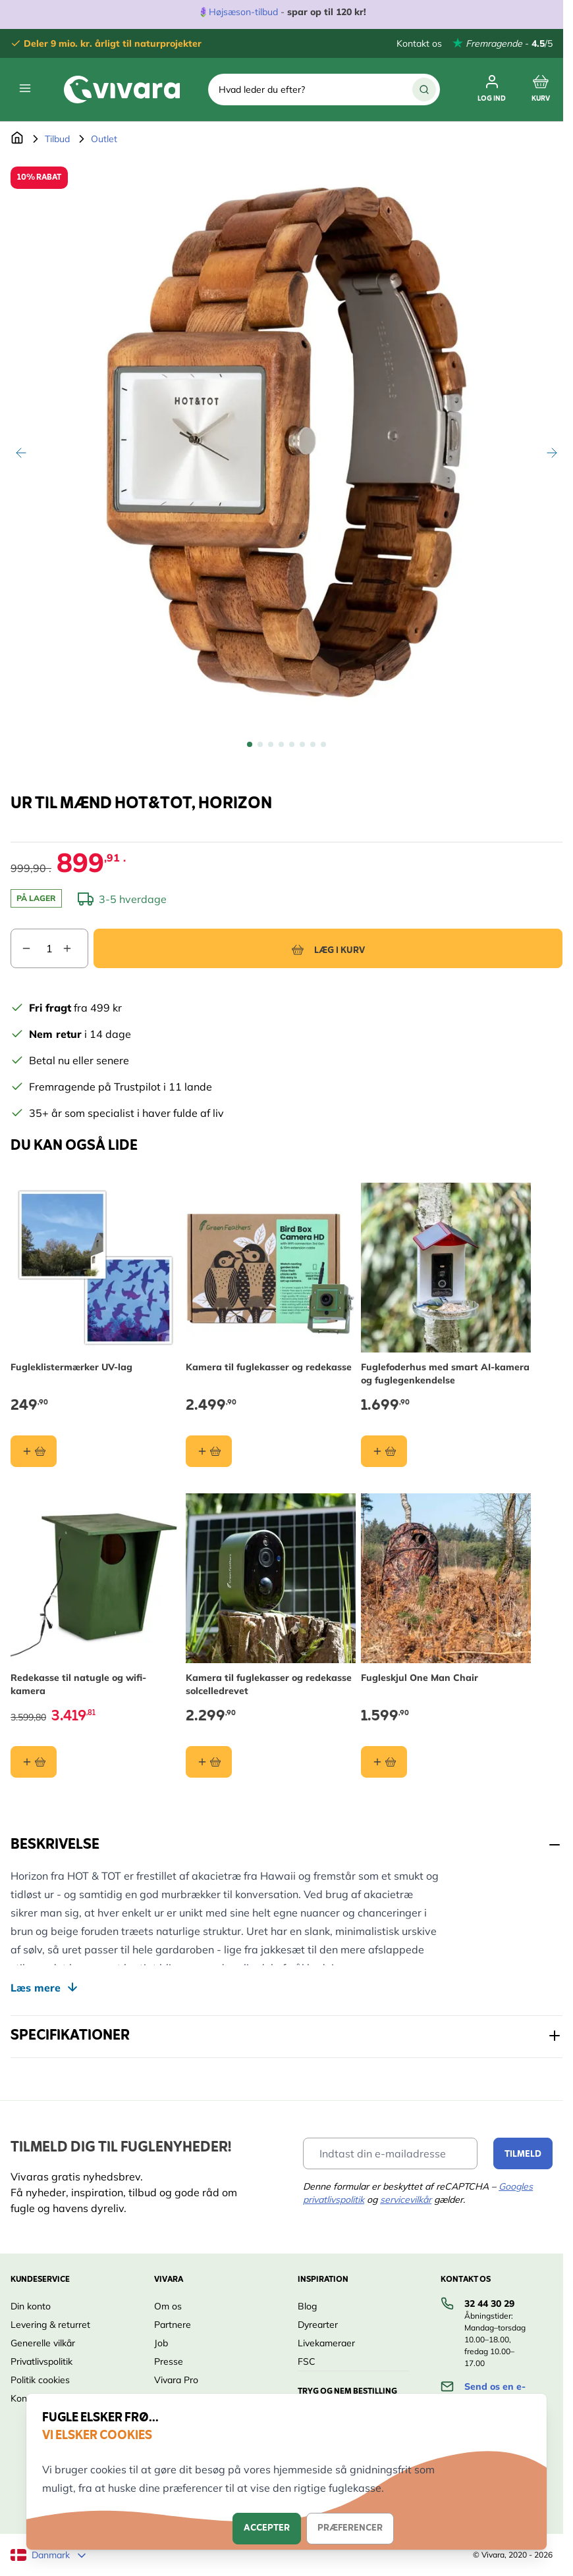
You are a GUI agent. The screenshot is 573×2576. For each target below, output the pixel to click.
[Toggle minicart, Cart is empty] (541, 89)
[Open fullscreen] (286, 442)
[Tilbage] (21, 452)
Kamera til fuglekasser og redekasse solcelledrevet (269, 1684)
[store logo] (122, 89)
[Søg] (424, 89)
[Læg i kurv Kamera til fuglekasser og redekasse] (209, 1451)
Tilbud (57, 139)
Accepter (267, 2528)
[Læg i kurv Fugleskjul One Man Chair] (384, 1762)
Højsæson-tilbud (243, 12)
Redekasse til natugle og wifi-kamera (78, 1684)
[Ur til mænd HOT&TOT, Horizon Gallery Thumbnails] (286, 744)
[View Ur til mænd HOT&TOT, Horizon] (249, 744)
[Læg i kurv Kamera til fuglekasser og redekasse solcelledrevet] (209, 1762)
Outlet (104, 139)
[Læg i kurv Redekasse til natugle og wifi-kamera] (34, 1762)
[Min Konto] (491, 89)
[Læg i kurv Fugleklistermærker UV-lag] (34, 1451)
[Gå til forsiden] (17, 138)
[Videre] (551, 452)
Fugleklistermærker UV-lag (71, 1367)
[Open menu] (25, 88)
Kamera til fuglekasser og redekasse (269, 1367)
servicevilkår (405, 2199)
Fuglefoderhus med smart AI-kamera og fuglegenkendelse (445, 1373)
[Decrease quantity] (21, 948)
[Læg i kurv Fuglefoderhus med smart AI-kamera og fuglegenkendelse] (384, 1451)
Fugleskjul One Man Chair (419, 1678)
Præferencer (350, 2528)
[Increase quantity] (75, 948)
